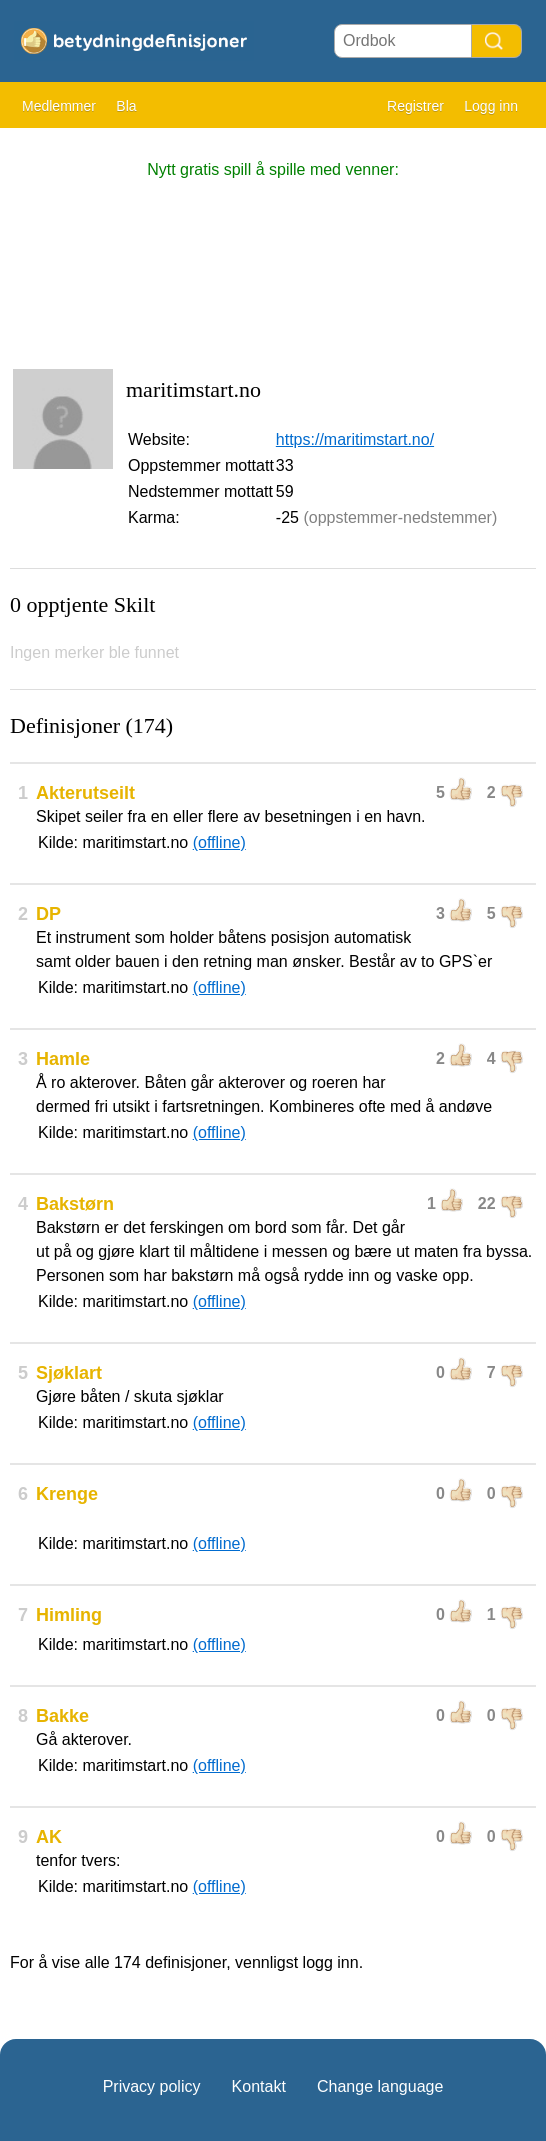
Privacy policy (152, 2086)
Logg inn (491, 106)
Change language (380, 2086)
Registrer (415, 106)
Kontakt (259, 2086)
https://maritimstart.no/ (355, 439)
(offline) (219, 842)
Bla (126, 106)
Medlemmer (59, 106)
